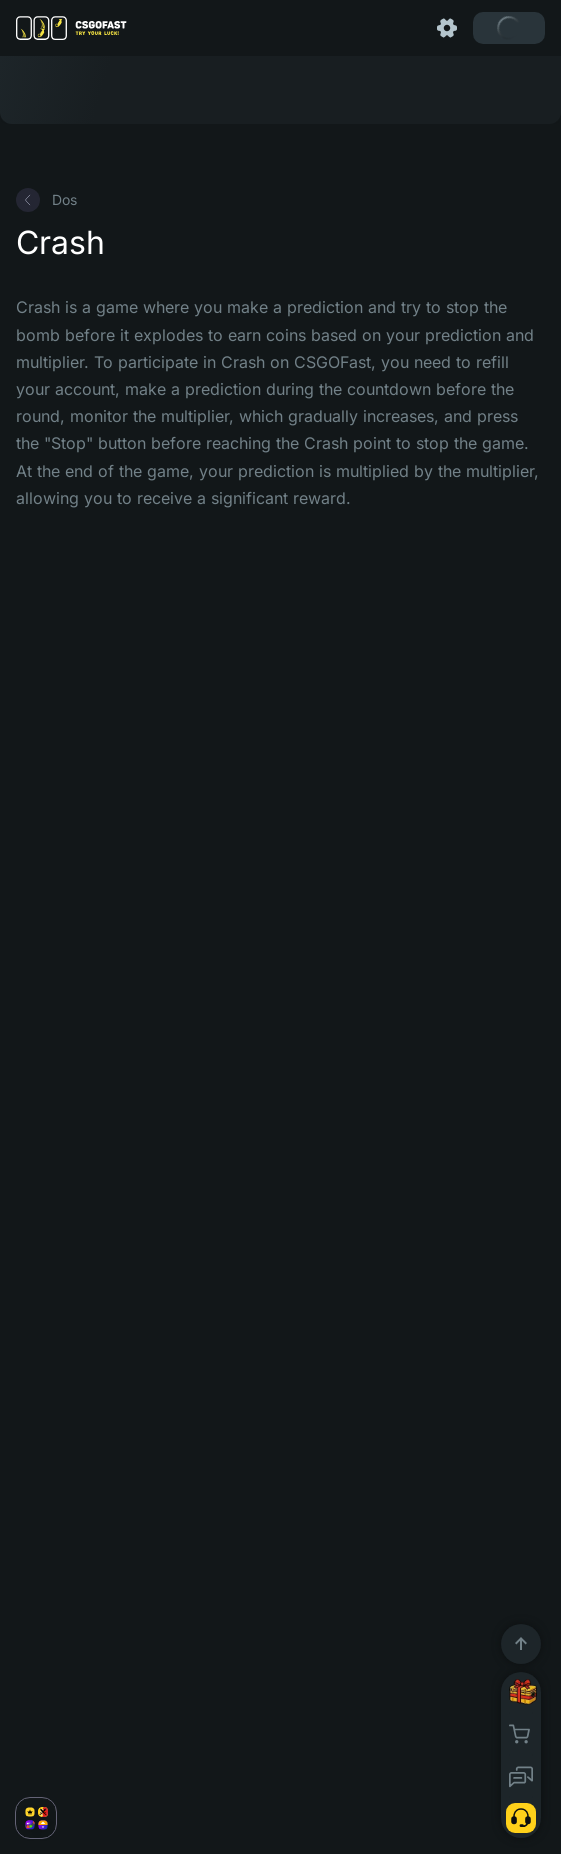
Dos (46, 200)
